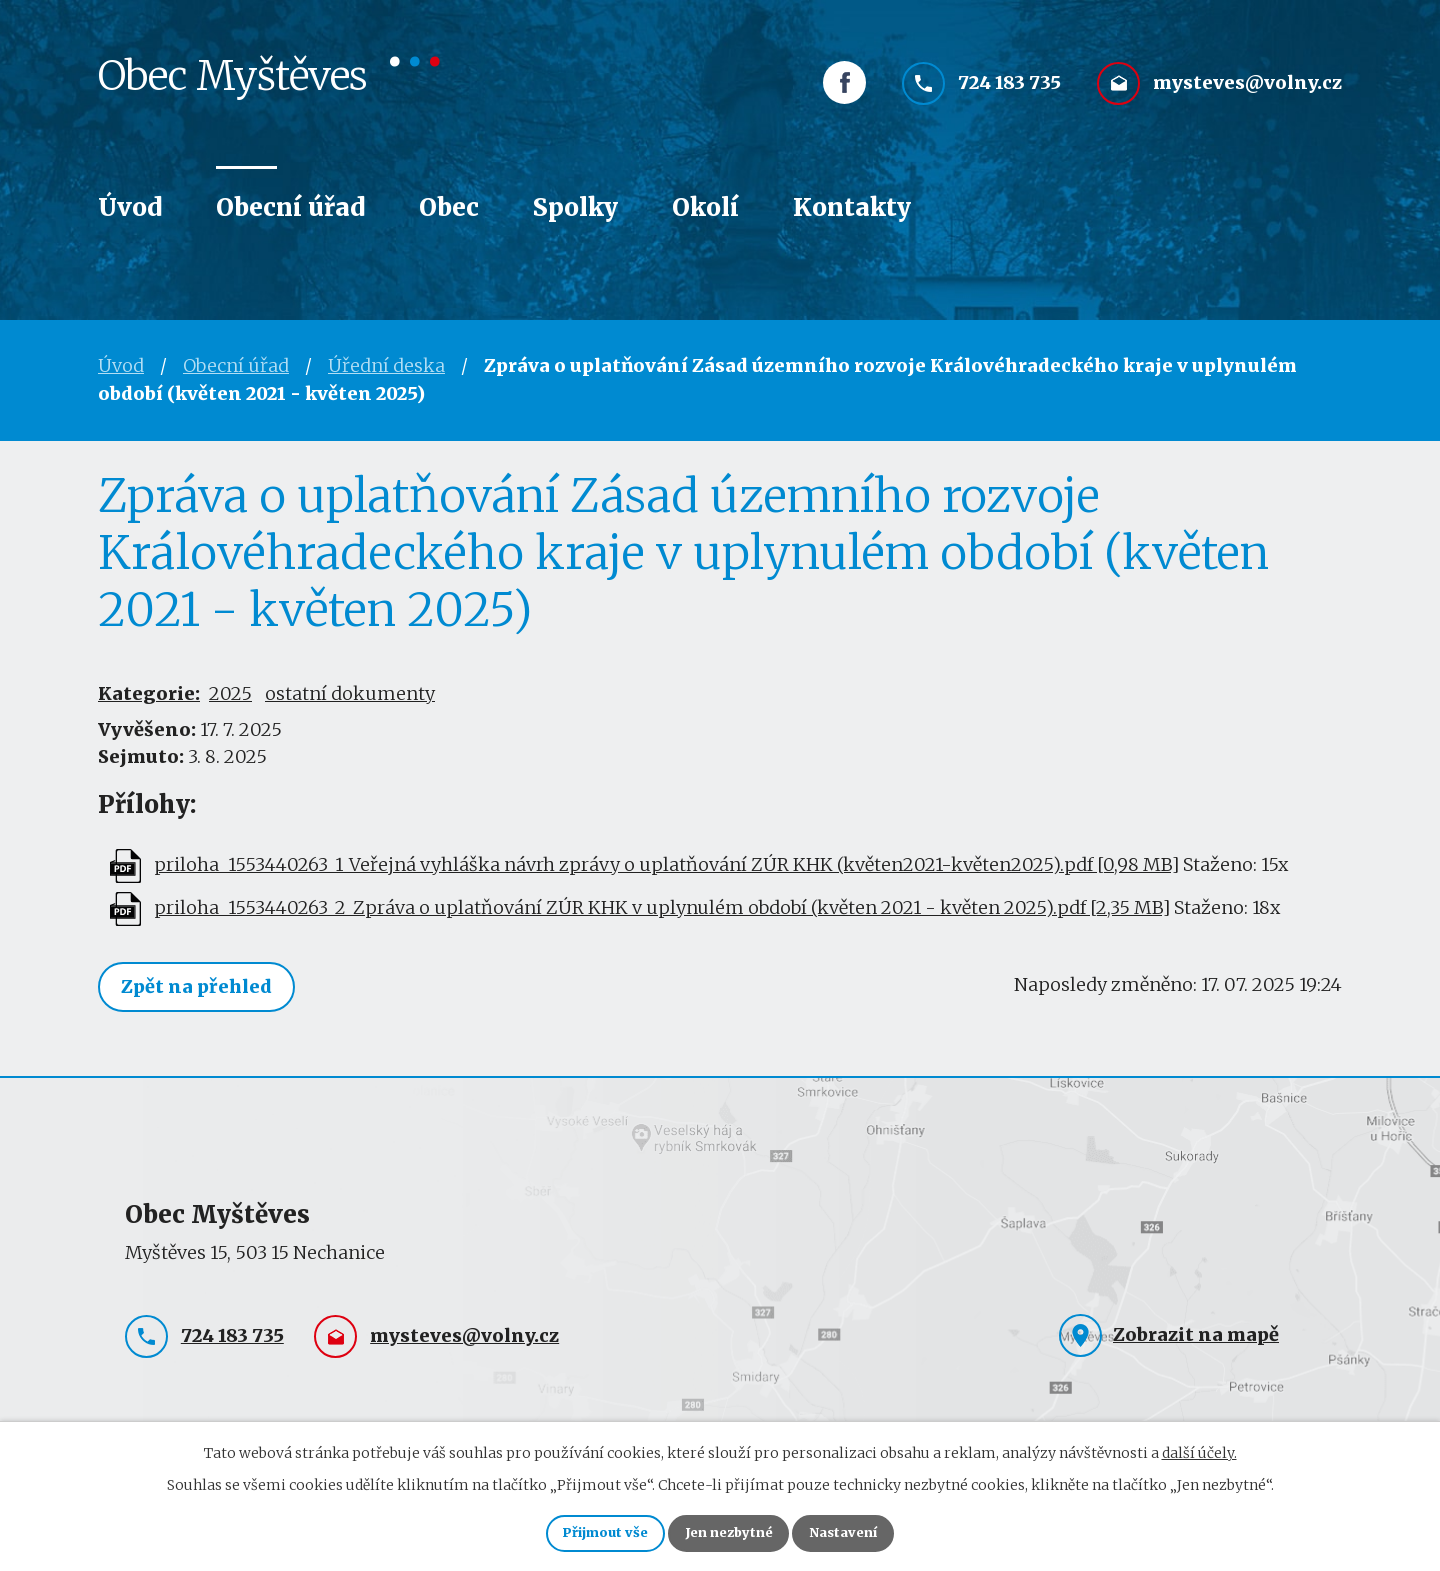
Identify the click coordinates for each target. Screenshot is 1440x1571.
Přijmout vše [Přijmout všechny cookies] (584, 1531)
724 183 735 (1009, 97)
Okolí (705, 207)
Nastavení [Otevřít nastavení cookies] (864, 1531)
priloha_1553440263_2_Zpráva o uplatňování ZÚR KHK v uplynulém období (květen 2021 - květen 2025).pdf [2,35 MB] (662, 907)
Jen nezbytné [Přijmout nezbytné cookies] (728, 1531)
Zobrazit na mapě (1196, 1336)
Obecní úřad (290, 207)
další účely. (1199, 1447)
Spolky (575, 207)
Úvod (130, 207)
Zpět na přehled (202, 988)
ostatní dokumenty (350, 693)
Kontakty (852, 207)
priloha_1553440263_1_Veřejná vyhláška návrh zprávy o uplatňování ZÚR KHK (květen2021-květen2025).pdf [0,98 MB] (666, 864)
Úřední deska (386, 365)
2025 (230, 693)
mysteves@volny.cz (1247, 97)
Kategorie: (149, 693)
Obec (449, 207)
